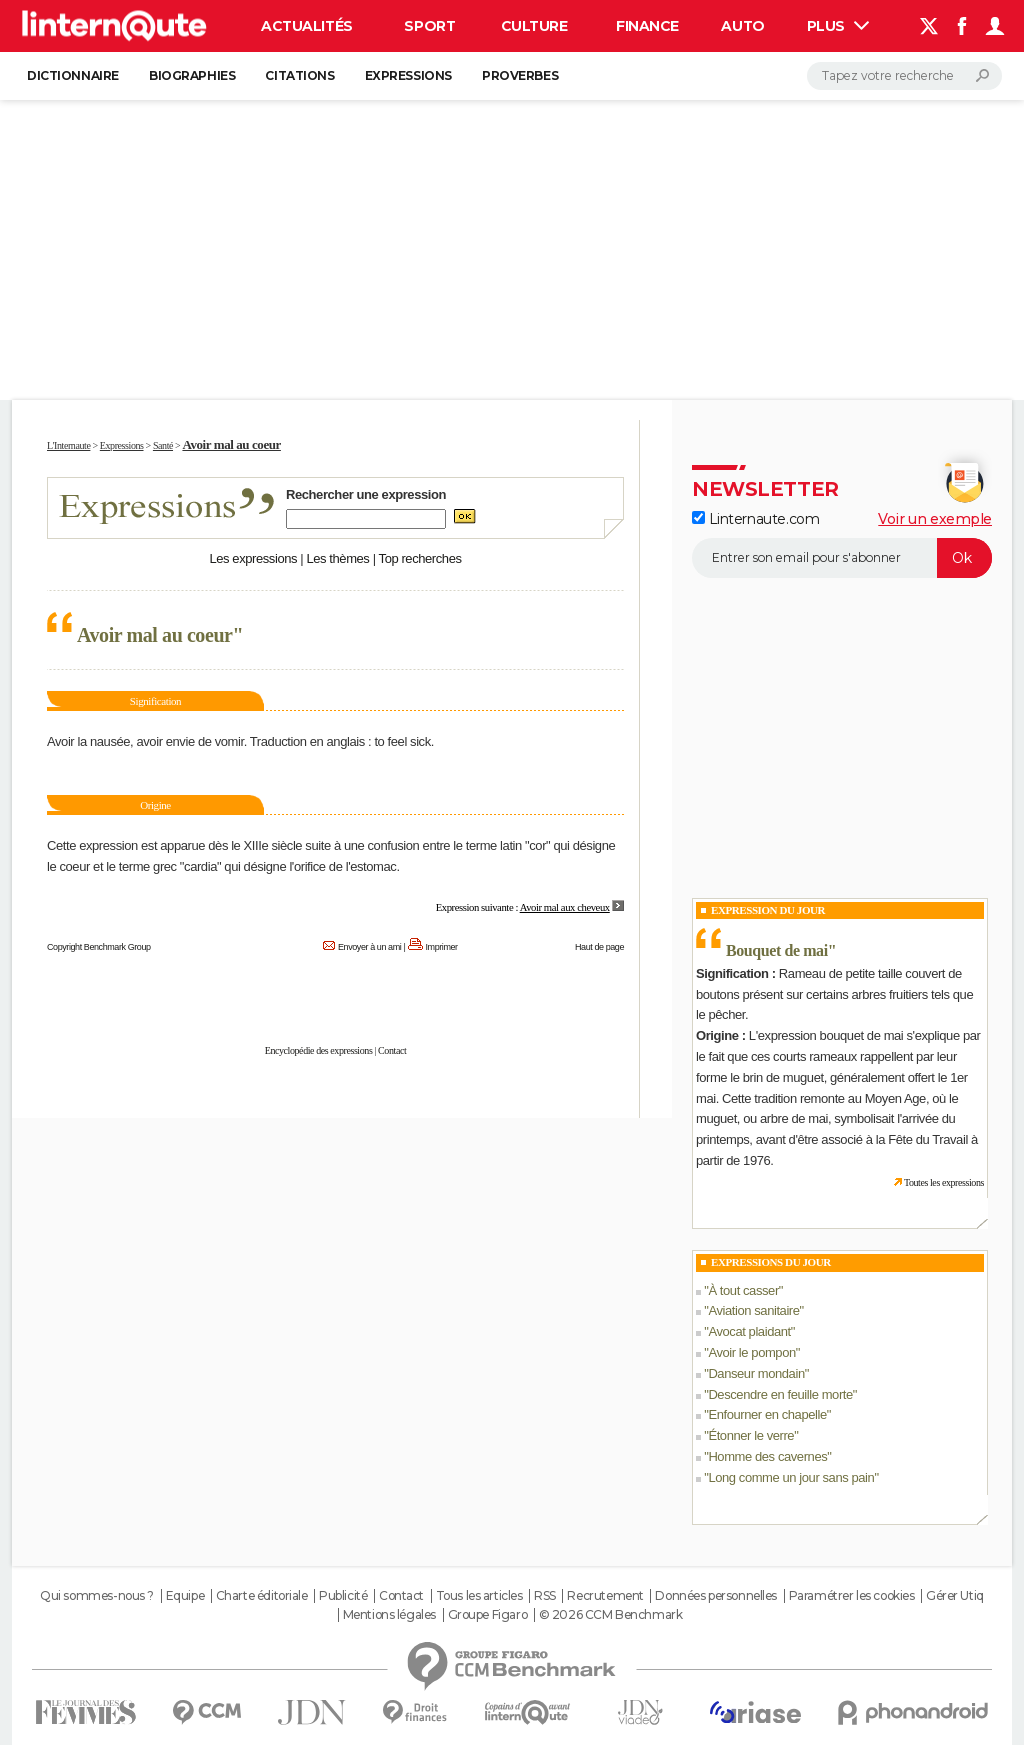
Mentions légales (389, 1615)
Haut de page (599, 947)
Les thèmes (337, 558)
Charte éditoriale (262, 1596)
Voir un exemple (935, 519)
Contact (392, 1050)
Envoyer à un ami (369, 947)
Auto (742, 26)
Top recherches (420, 558)
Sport (429, 26)
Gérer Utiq (955, 1596)
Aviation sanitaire (753, 1310)
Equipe (185, 1596)
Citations (299, 75)
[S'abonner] (842, 558)
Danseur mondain (756, 1373)
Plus (838, 26)
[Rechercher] (904, 76)
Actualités (307, 26)
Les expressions (253, 558)
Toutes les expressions (944, 1182)
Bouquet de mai (777, 950)
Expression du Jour (768, 910)
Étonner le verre (751, 1435)
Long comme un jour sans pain (791, 1477)
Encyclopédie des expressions (319, 1050)
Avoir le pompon (751, 1352)
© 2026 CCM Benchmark (611, 1615)
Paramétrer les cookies (852, 1596)
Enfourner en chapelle (767, 1414)
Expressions (408, 75)
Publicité (343, 1596)
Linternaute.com (755, 519)
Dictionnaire (73, 75)
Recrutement (605, 1596)
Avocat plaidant (749, 1331)
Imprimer (442, 947)
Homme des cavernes (767, 1456)
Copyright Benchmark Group (99, 947)
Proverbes (520, 75)
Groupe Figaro (488, 1615)
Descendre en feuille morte (780, 1394)
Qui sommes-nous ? (97, 1596)
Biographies (192, 75)
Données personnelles (716, 1596)
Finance (647, 26)
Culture (534, 26)
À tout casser (743, 1290)
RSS (545, 1596)
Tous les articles (479, 1596)
